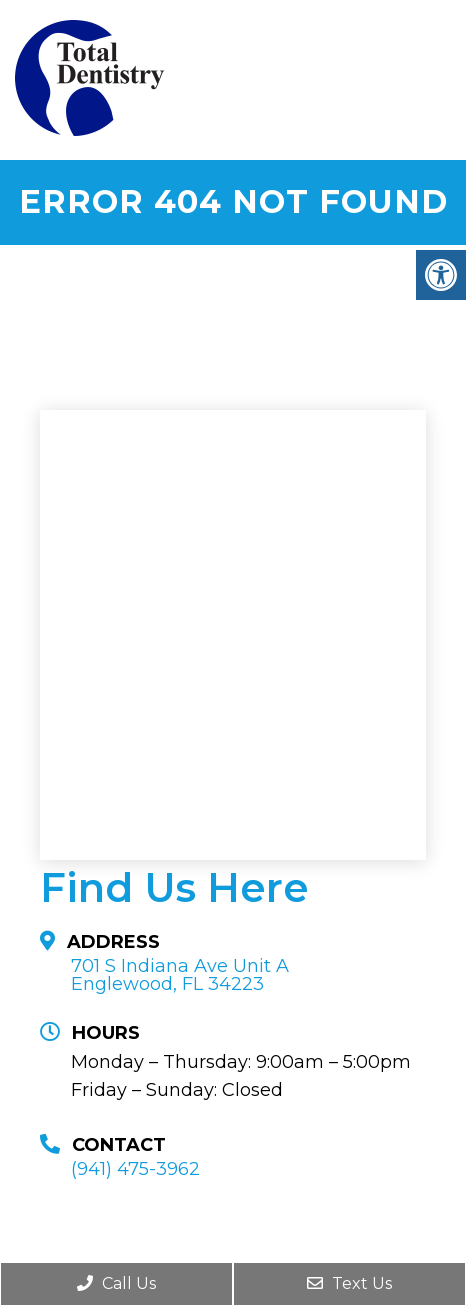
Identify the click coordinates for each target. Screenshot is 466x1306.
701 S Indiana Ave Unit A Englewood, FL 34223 (180, 975)
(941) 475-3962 (135, 1169)
